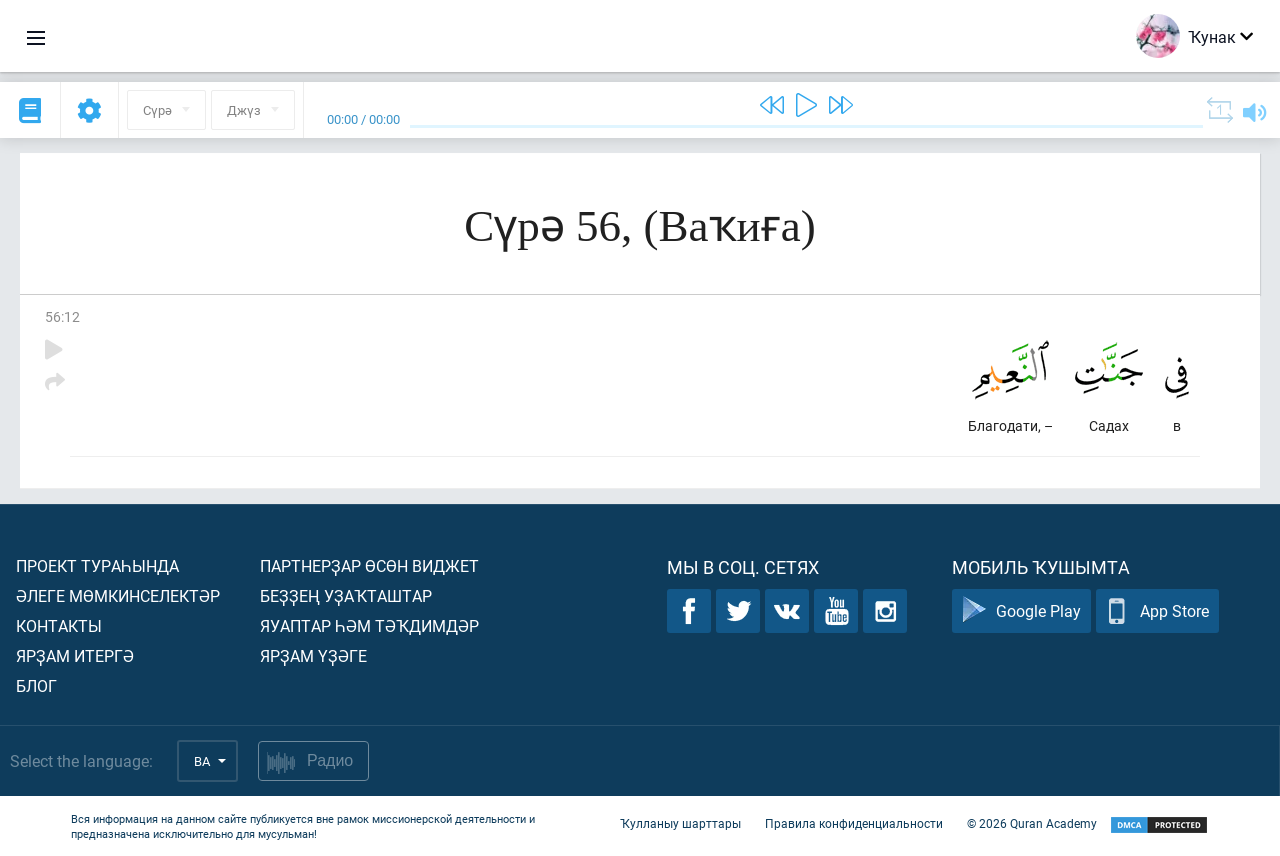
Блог (36, 685)
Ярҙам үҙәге (313, 655)
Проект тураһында (97, 565)
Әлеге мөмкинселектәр (118, 595)
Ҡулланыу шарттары (680, 824)
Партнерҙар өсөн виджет (369, 565)
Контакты (59, 625)
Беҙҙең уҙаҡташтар (346, 595)
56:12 (62, 316)
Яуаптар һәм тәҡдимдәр (369, 625)
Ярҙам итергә (75, 655)
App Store (1157, 611)
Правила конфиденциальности (854, 824)
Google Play (1021, 611)
